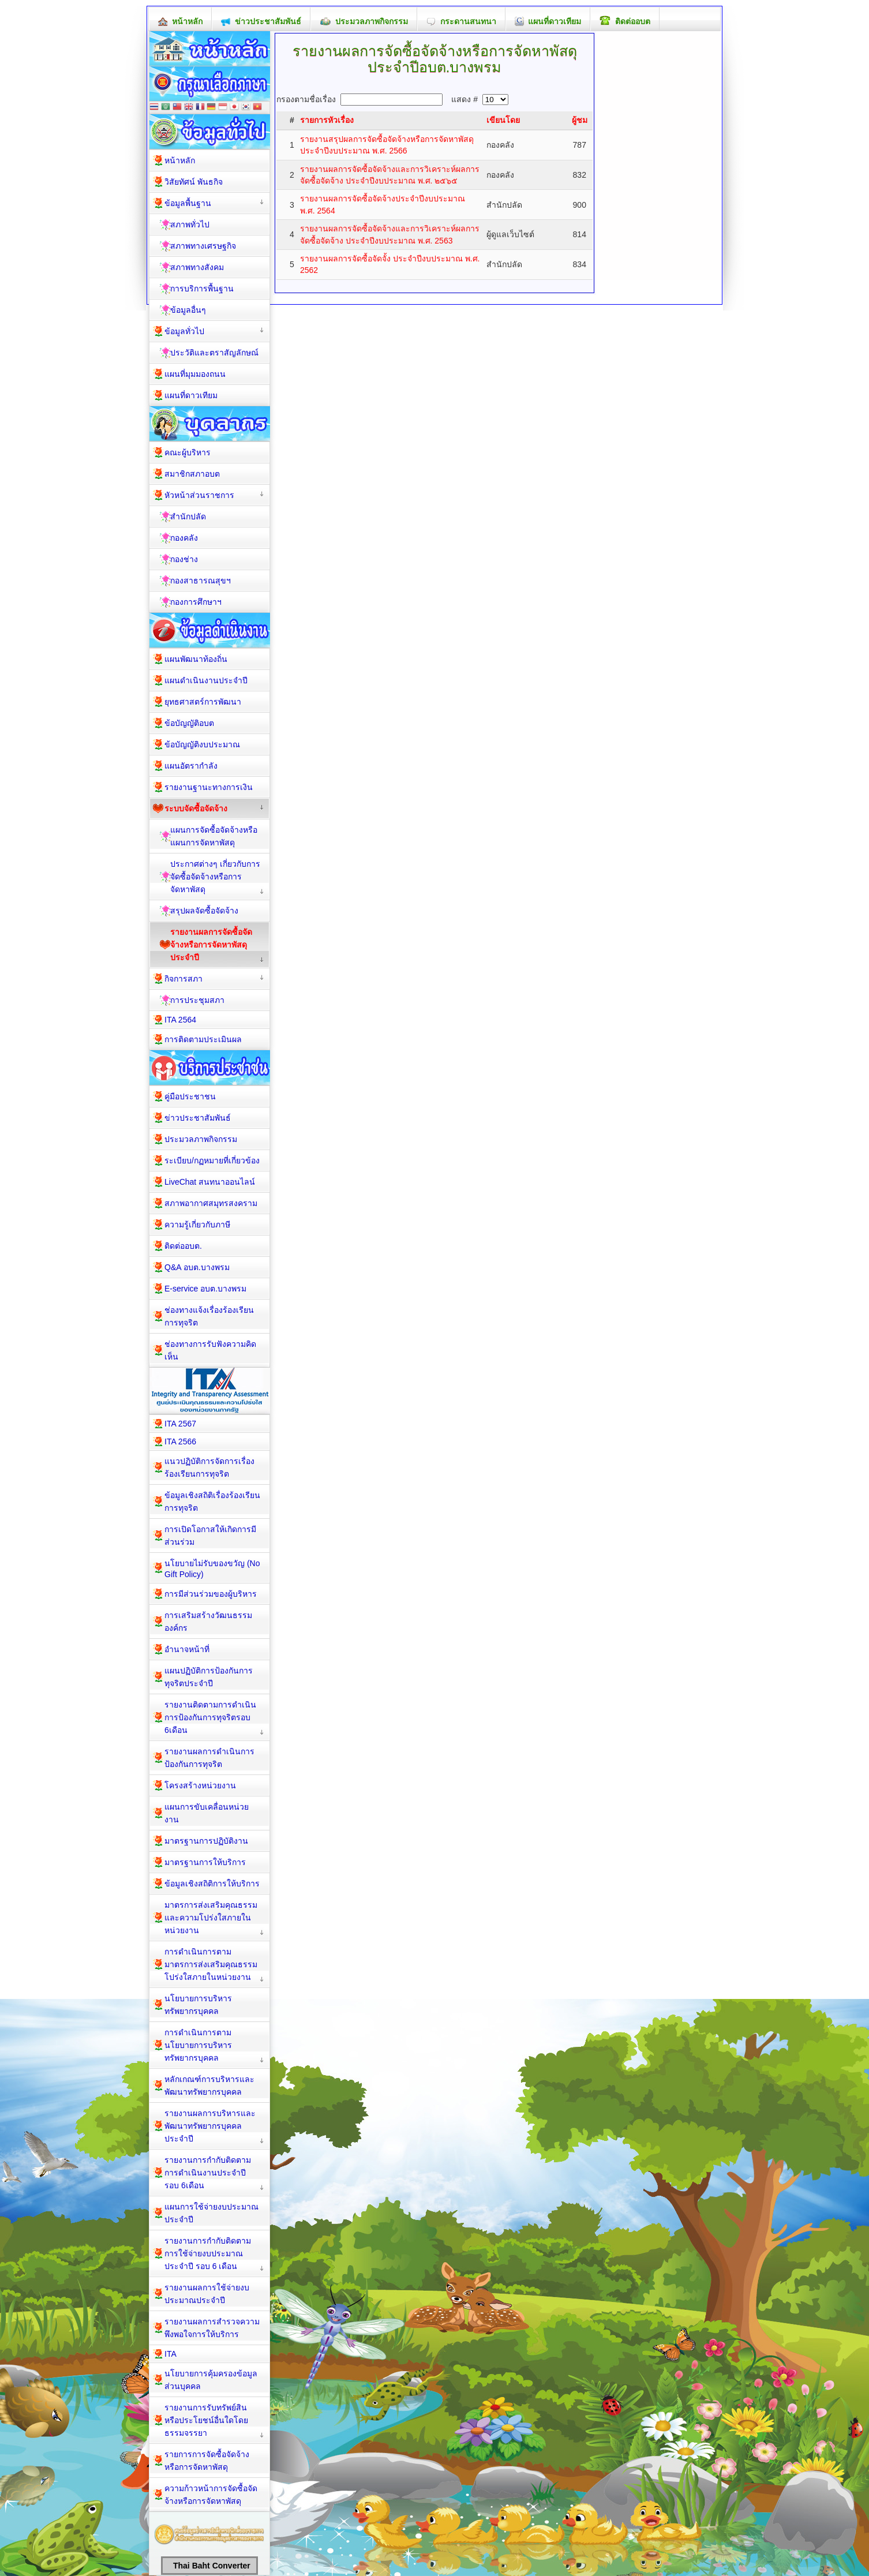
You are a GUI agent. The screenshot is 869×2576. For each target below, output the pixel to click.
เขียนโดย (503, 120)
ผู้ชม (579, 120)
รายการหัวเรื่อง (327, 120)
